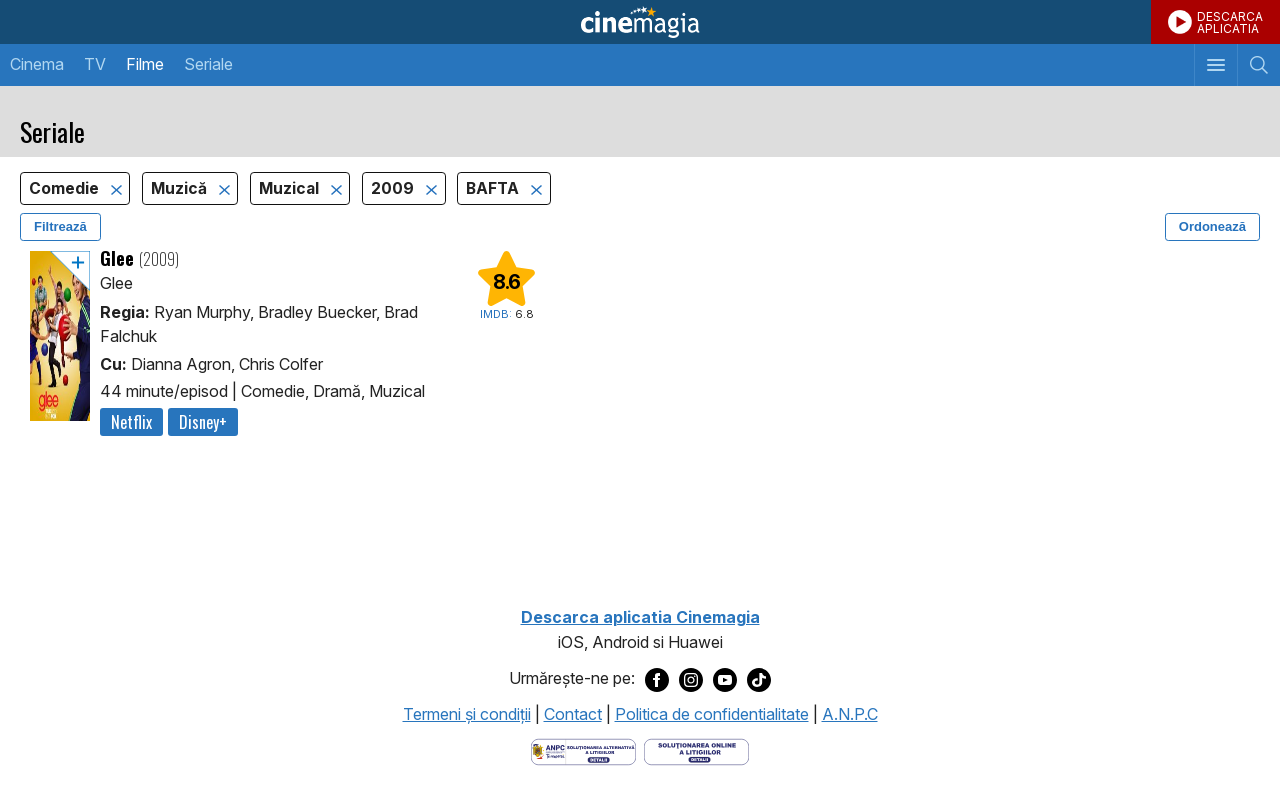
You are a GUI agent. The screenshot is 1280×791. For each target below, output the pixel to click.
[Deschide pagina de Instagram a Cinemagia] (691, 679)
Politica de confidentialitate (712, 714)
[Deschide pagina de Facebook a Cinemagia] (657, 679)
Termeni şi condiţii (467, 714)
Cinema (37, 64)
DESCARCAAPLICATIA (1230, 22)
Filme (145, 64)
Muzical (291, 188)
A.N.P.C (850, 714)
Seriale (208, 64)
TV (95, 64)
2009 (394, 188)
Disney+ (203, 422)
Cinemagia (640, 22)
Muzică (181, 188)
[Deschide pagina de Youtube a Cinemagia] (725, 679)
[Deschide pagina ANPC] (583, 751)
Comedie (66, 188)
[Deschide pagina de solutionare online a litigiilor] (696, 751)
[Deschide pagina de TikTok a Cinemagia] (759, 679)
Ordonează (1212, 226)
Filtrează (60, 226)
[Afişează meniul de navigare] (1215, 65)
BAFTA (494, 188)
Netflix (131, 422)
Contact (573, 714)
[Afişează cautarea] (1258, 65)
